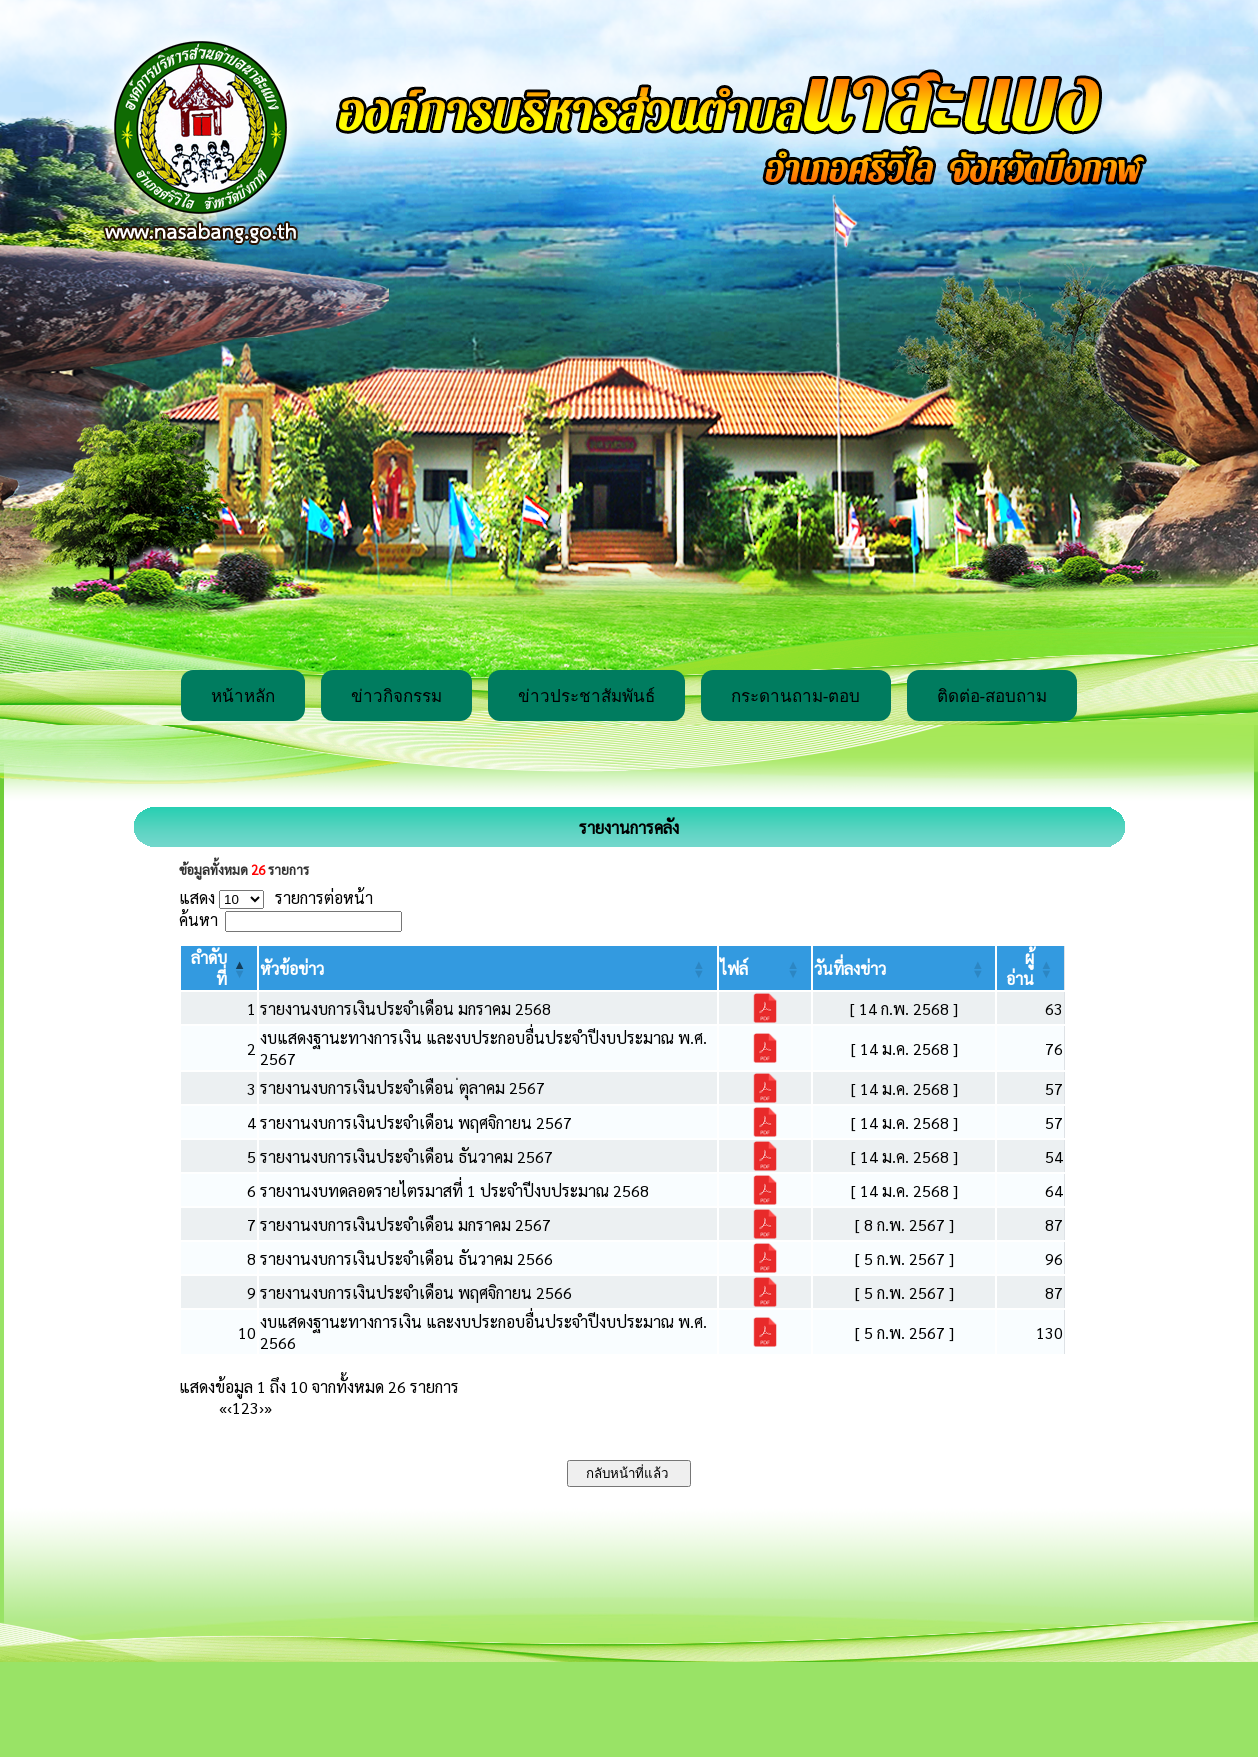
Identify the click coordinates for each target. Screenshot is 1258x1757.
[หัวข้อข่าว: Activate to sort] (487, 968)
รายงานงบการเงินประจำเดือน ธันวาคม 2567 (406, 1156)
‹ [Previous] (229, 1407)
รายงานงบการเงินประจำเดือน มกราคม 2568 (405, 1008)
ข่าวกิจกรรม (396, 696)
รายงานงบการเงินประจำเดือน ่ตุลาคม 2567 (402, 1087)
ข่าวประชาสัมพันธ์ (586, 696)
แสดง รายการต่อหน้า (276, 897)
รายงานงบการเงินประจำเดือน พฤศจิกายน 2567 (416, 1122)
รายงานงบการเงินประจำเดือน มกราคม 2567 (405, 1224)
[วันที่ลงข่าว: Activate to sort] (904, 968)
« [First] (223, 1407)
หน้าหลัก (243, 696)
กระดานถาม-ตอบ (796, 696)
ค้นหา (198, 919)
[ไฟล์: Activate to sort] (765, 968)
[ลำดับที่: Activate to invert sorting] (219, 968)
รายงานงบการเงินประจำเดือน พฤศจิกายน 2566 (416, 1292)
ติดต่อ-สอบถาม (992, 696)
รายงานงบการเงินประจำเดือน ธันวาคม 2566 (406, 1258)
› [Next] (261, 1407)
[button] (292, 968)
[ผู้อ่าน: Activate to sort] (1031, 968)
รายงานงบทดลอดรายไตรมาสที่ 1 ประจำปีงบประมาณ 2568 (454, 1190)
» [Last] (268, 1407)
